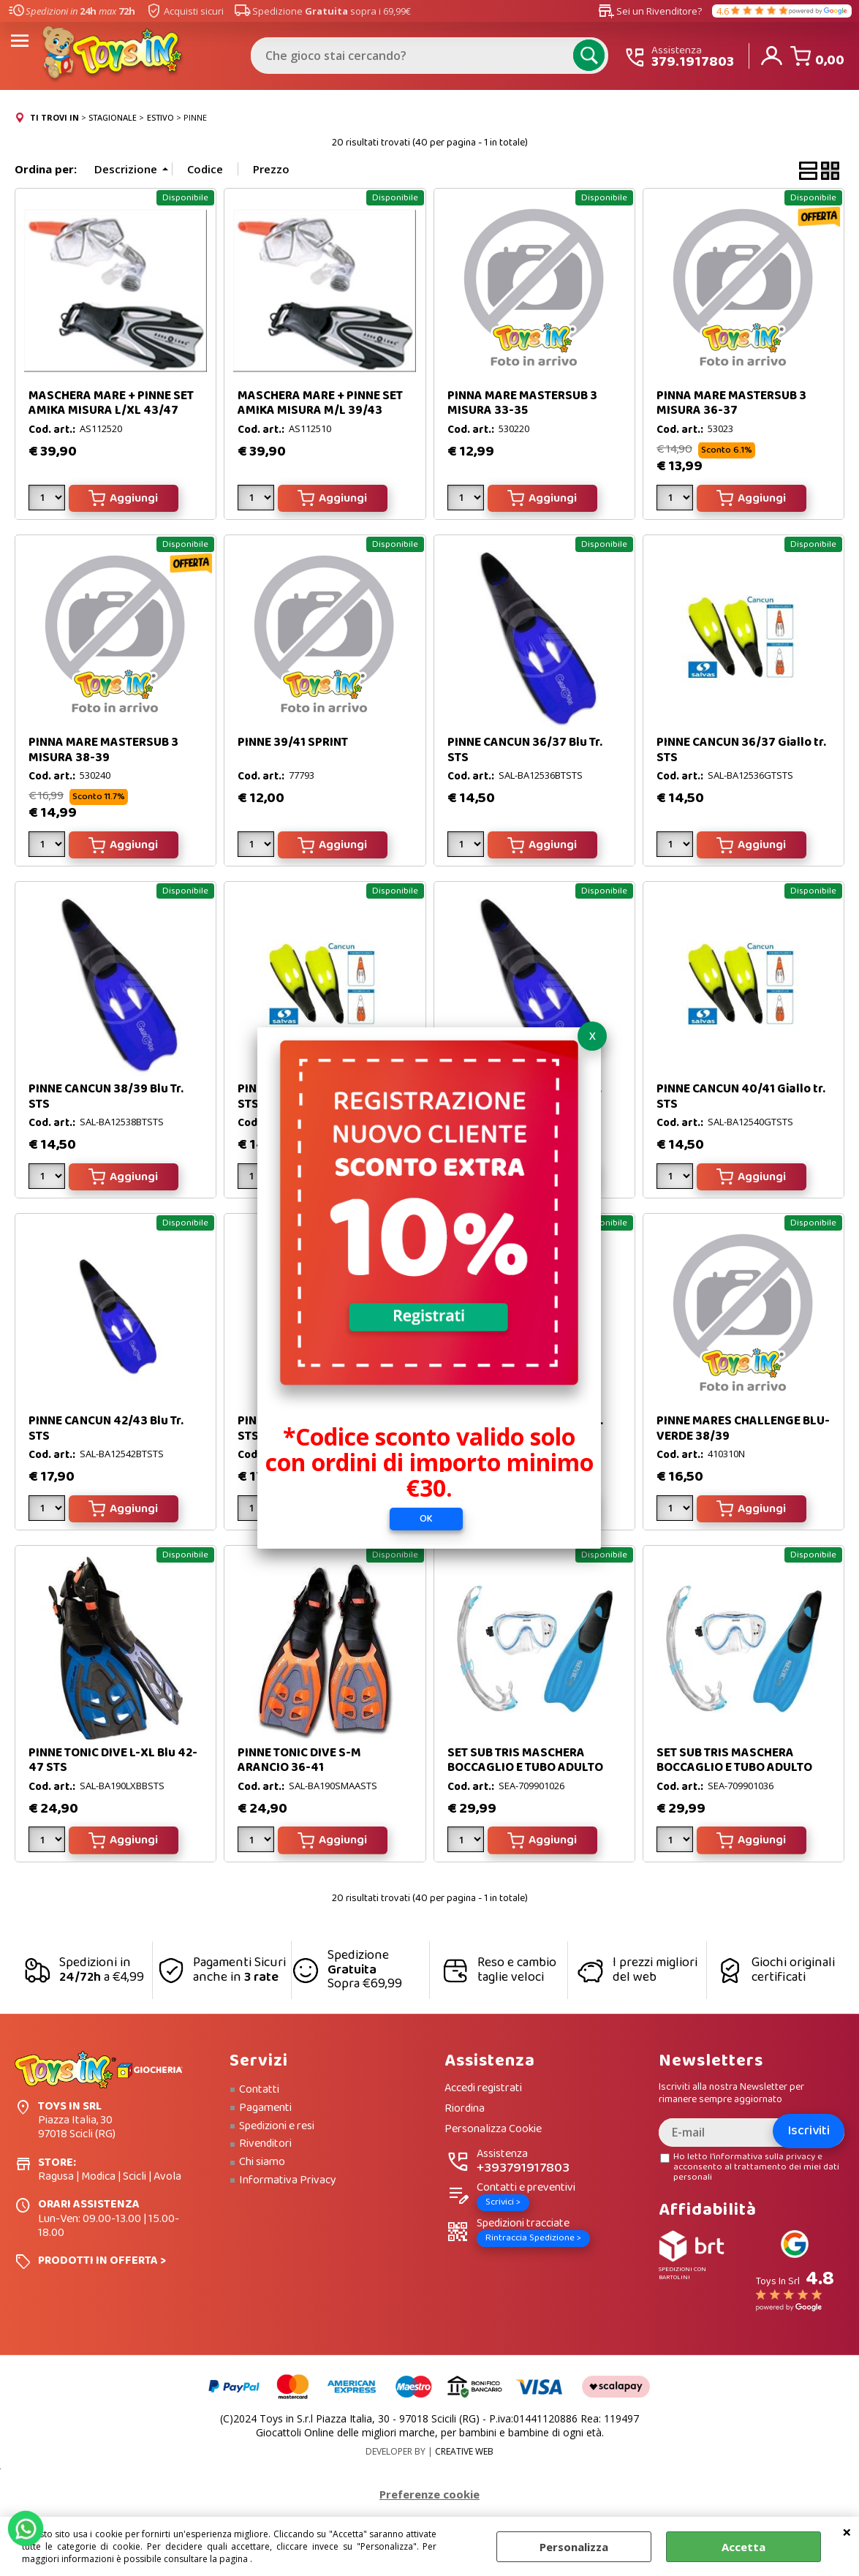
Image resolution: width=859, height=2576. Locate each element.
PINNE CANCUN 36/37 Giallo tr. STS (741, 750)
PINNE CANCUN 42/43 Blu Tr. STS (106, 1428)
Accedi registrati (483, 2088)
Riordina (464, 2109)
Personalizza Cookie (493, 2129)
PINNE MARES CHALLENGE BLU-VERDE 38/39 (743, 1428)
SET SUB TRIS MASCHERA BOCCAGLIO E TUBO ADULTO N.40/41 (525, 1768)
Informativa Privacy (287, 2180)
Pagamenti (265, 2108)
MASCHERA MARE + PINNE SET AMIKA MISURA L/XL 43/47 (111, 403)
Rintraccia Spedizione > (533, 2237)
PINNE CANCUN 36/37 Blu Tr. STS (524, 750)
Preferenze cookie (429, 2494)
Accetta (743, 2546)
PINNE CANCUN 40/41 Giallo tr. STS (740, 1096)
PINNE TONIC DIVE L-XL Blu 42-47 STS (113, 1760)
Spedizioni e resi (276, 2126)
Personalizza (574, 2546)
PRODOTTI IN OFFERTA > (102, 2260)
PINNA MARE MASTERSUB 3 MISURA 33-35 (522, 403)
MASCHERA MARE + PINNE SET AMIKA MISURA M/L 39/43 (320, 403)
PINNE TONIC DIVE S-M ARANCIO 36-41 (299, 1760)
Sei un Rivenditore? (650, 11)
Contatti (259, 2090)
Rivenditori (265, 2144)
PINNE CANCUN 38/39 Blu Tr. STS (106, 1096)
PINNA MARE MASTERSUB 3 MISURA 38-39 (103, 750)
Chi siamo (262, 2162)
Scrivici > (503, 2202)
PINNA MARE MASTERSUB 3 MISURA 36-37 (731, 403)
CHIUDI (847, 2531)
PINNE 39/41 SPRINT (293, 742)
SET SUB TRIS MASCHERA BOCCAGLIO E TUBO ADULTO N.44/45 (734, 1768)
